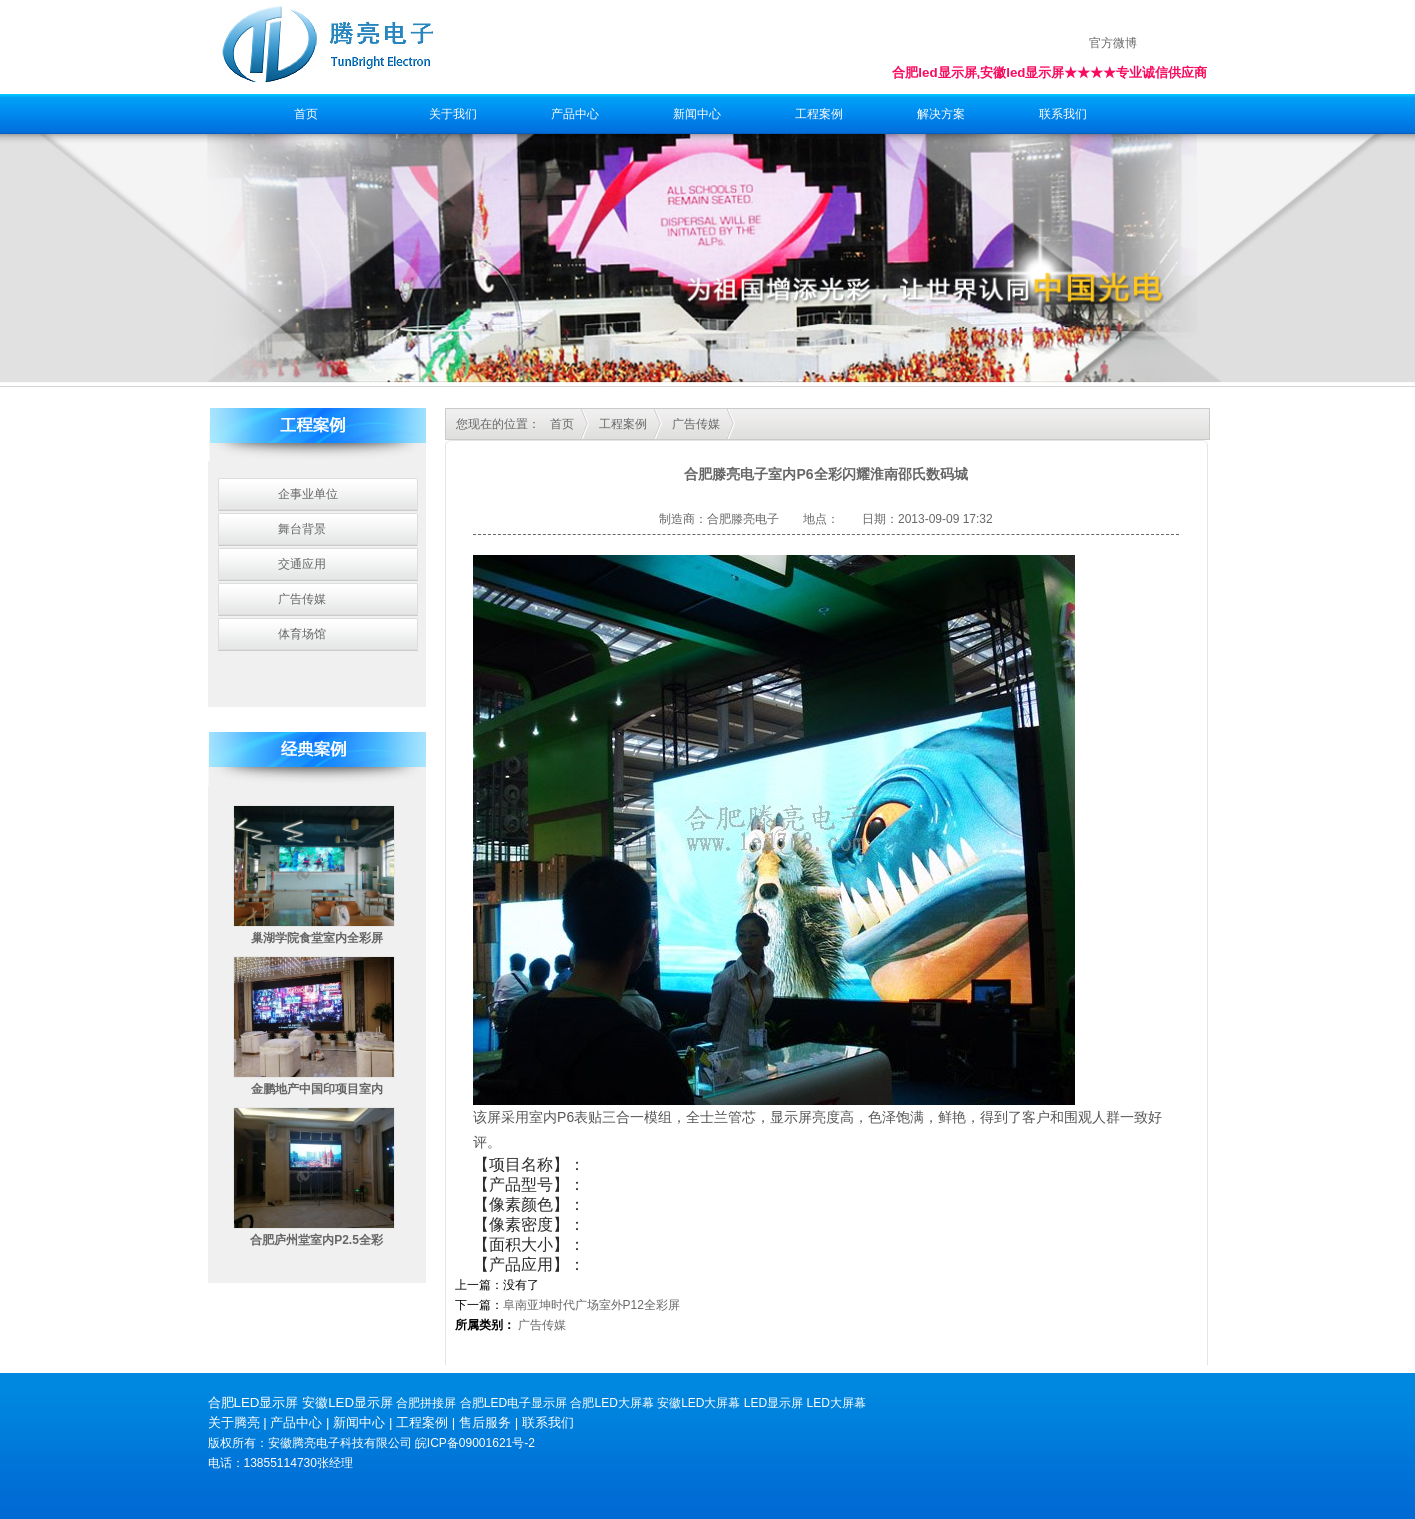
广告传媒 (302, 599)
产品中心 (575, 114)
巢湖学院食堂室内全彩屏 (317, 938)
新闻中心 (697, 114)
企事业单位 (308, 494)
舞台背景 (302, 529)
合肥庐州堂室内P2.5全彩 (316, 1240)
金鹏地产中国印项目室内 (317, 1089)
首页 (306, 114)
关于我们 (453, 114)
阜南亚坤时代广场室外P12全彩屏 (591, 1305)
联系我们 (1063, 114)
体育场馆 (302, 634)
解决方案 (941, 114)
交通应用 (302, 564)
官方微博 (1113, 43)
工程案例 (819, 114)
